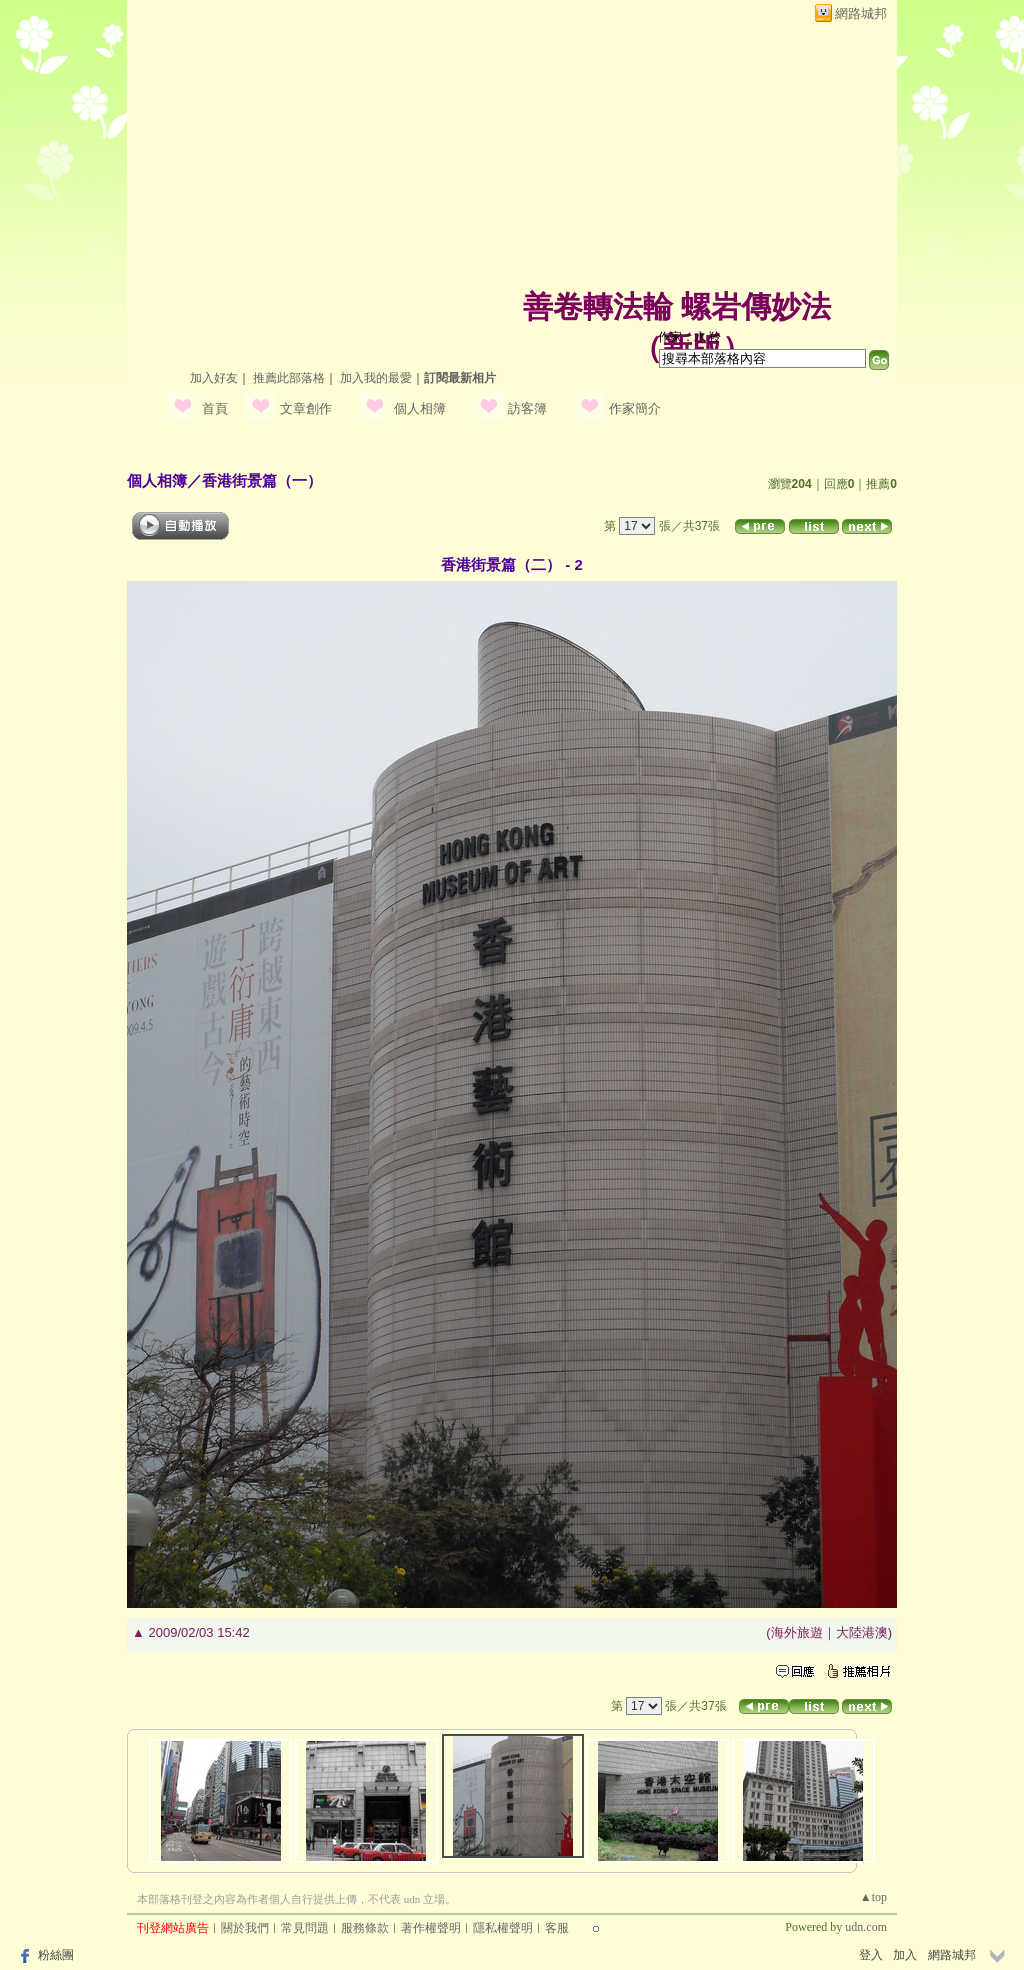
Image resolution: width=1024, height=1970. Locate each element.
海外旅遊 (797, 1632)
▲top (873, 1897)
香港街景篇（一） (262, 480)
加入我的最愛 (376, 378)
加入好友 (214, 378)
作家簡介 (635, 408)
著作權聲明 (431, 1928)
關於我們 (245, 1928)
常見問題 (305, 1928)
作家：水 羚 (689, 337)
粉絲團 (56, 1955)
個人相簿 (420, 408)
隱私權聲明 (503, 1928)
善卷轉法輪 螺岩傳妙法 (677, 306)
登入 (871, 1955)
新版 (692, 347)
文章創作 (306, 408)
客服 (557, 1928)
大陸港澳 (862, 1632)
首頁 (215, 408)
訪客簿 (527, 408)
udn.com (866, 1927)
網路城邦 (861, 13)
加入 (905, 1955)
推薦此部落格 (289, 378)
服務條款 (365, 1928)
